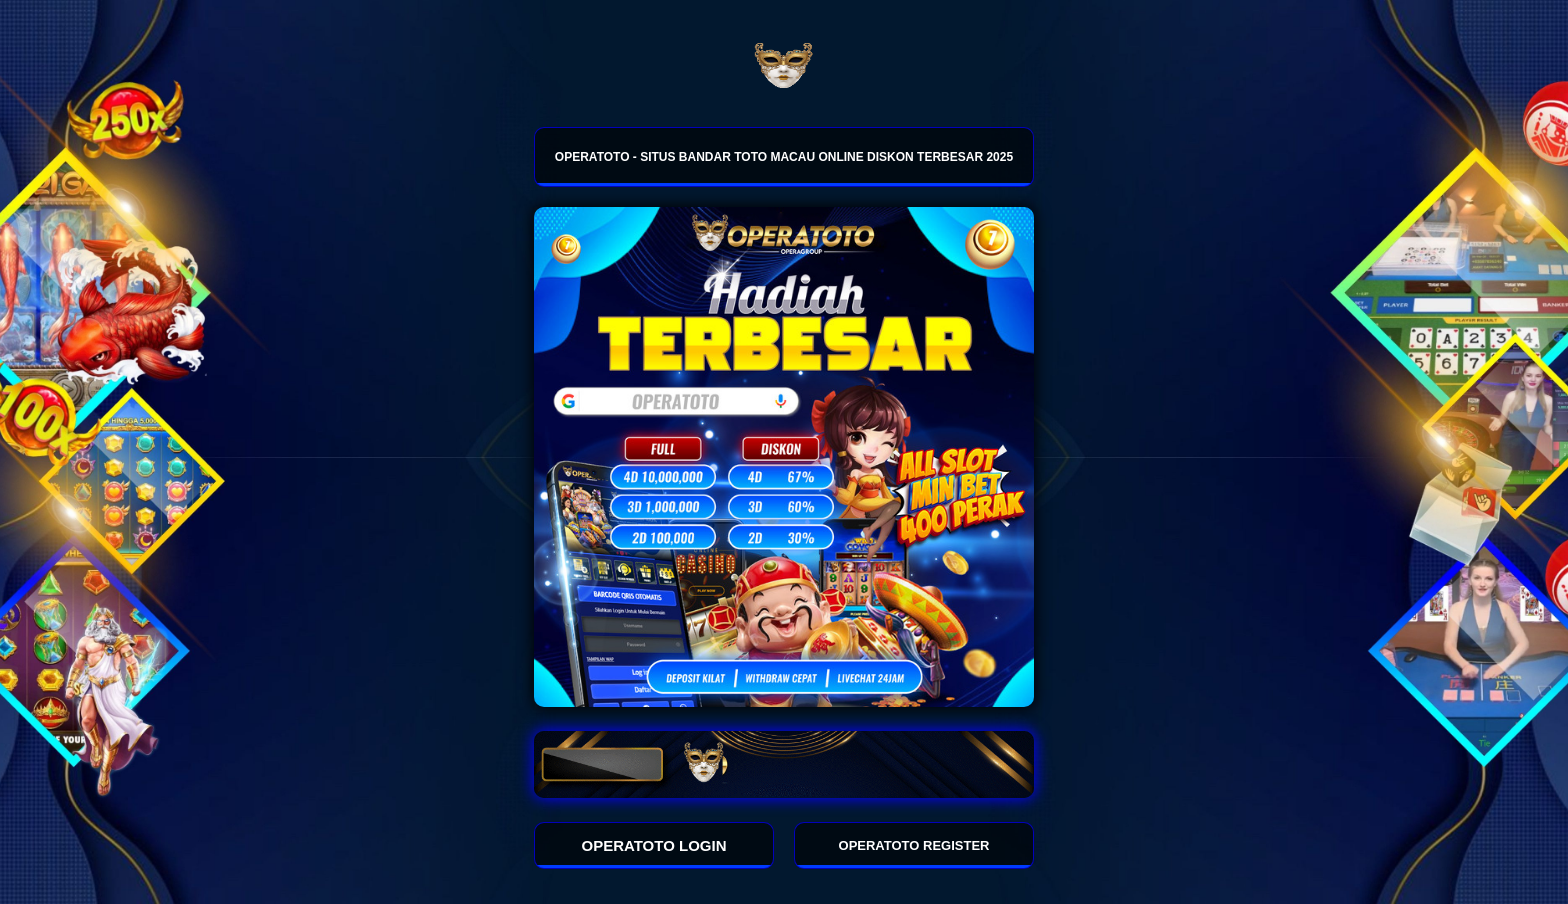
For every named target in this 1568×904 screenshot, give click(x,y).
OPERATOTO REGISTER (914, 845)
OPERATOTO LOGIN (654, 845)
